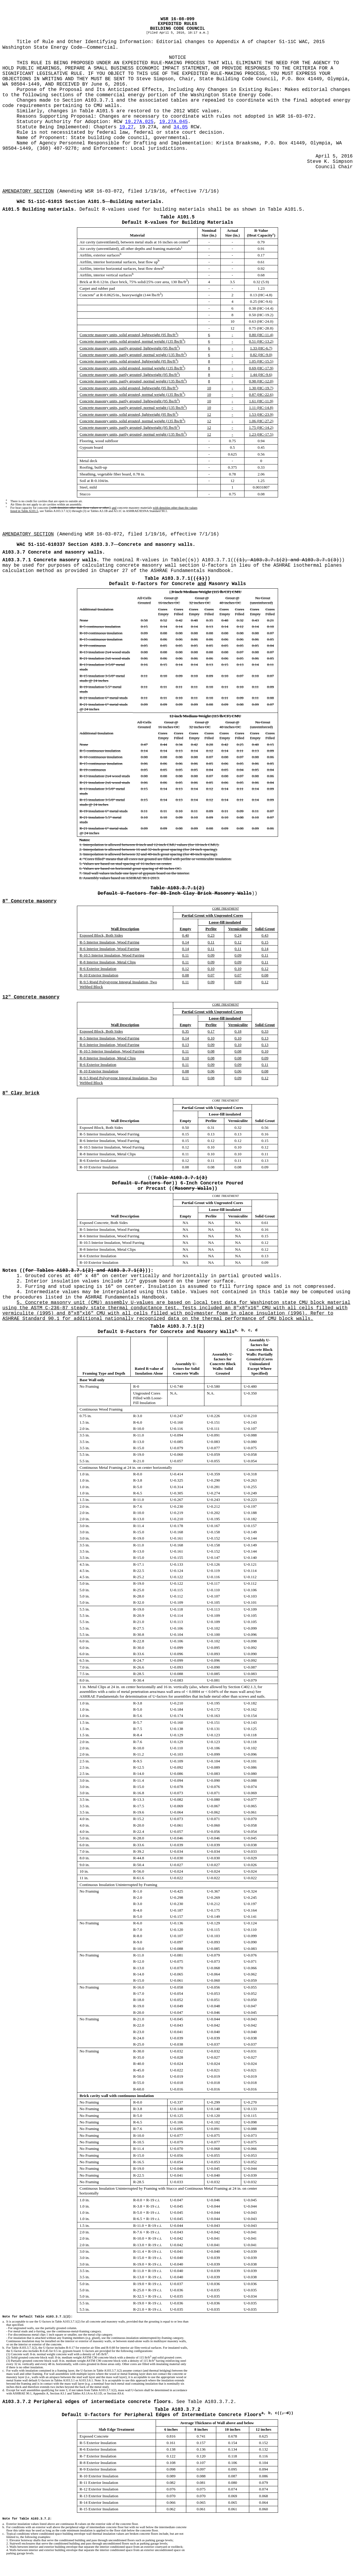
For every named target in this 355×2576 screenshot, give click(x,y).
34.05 (180, 127)
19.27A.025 (139, 122)
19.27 (126, 127)
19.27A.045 (173, 122)
